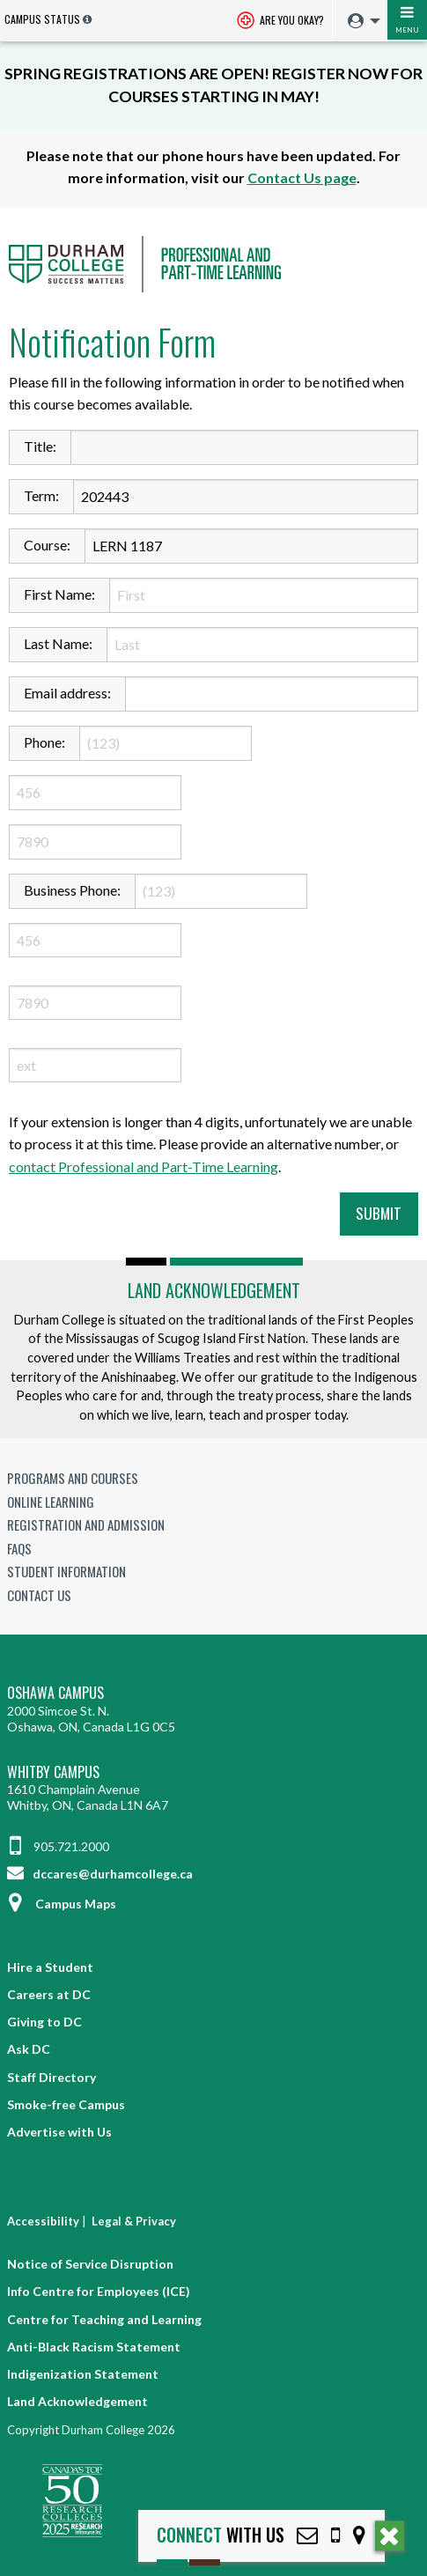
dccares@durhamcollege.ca (100, 1873)
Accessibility (43, 2221)
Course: (47, 544)
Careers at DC (49, 1994)
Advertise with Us (59, 2131)
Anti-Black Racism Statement (93, 2346)
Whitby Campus (53, 1772)
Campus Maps (61, 1903)
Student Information (66, 1571)
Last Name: (58, 643)
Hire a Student (50, 1967)
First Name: (59, 594)
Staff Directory (51, 2077)
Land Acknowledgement (214, 1290)
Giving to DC (44, 2021)
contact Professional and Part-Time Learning (143, 1166)
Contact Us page (302, 177)
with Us (220, 2535)
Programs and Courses (72, 1477)
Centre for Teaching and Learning (104, 2319)
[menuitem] (360, 21)
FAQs (19, 1548)
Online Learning (50, 1501)
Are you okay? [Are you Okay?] (280, 21)
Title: (40, 446)
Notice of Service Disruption (90, 2263)
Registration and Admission (86, 1524)
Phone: (44, 742)
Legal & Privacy (134, 2221)
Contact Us (39, 1595)
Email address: (67, 692)
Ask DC (28, 2048)
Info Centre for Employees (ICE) (98, 2291)
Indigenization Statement (82, 2373)
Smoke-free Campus (66, 2104)
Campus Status (42, 18)
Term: (41, 495)
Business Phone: (72, 890)
